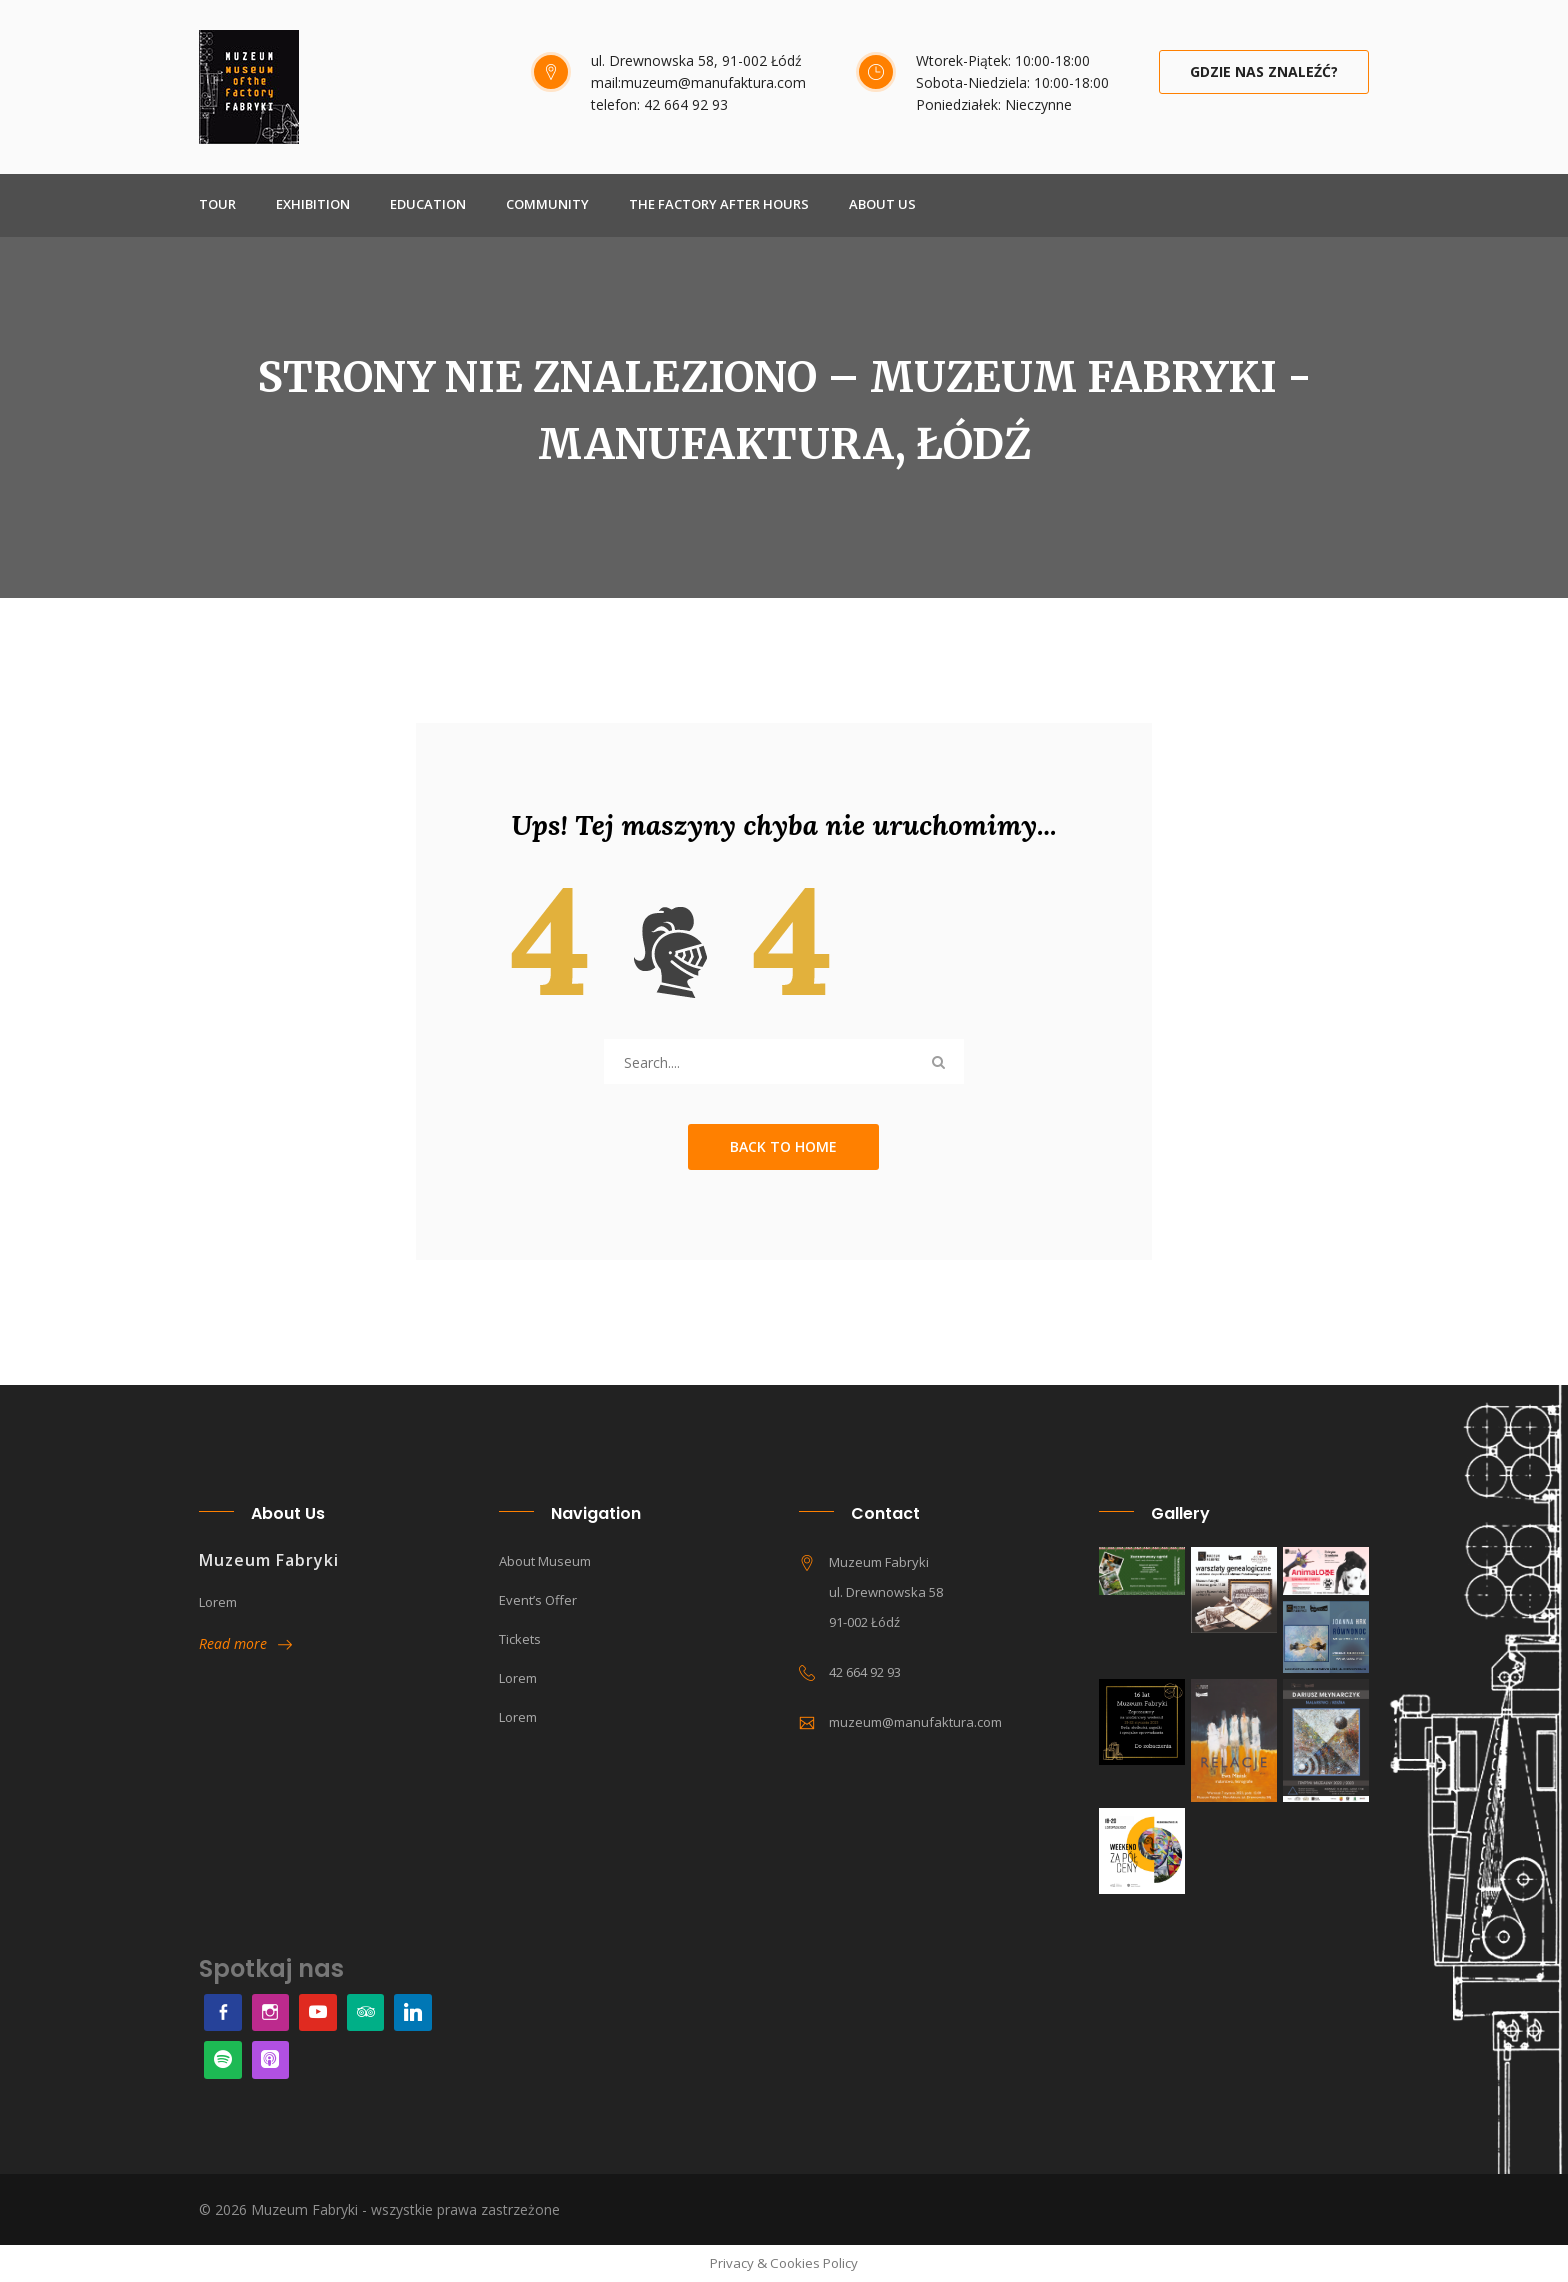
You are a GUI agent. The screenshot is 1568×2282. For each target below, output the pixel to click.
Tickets (520, 1639)
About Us (882, 204)
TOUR (217, 204)
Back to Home (783, 1146)
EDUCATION (428, 204)
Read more (245, 1643)
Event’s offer (538, 1600)
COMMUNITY (547, 204)
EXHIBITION (313, 204)
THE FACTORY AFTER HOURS (719, 204)
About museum (545, 1561)
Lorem (518, 1678)
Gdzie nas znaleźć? (1264, 71)
